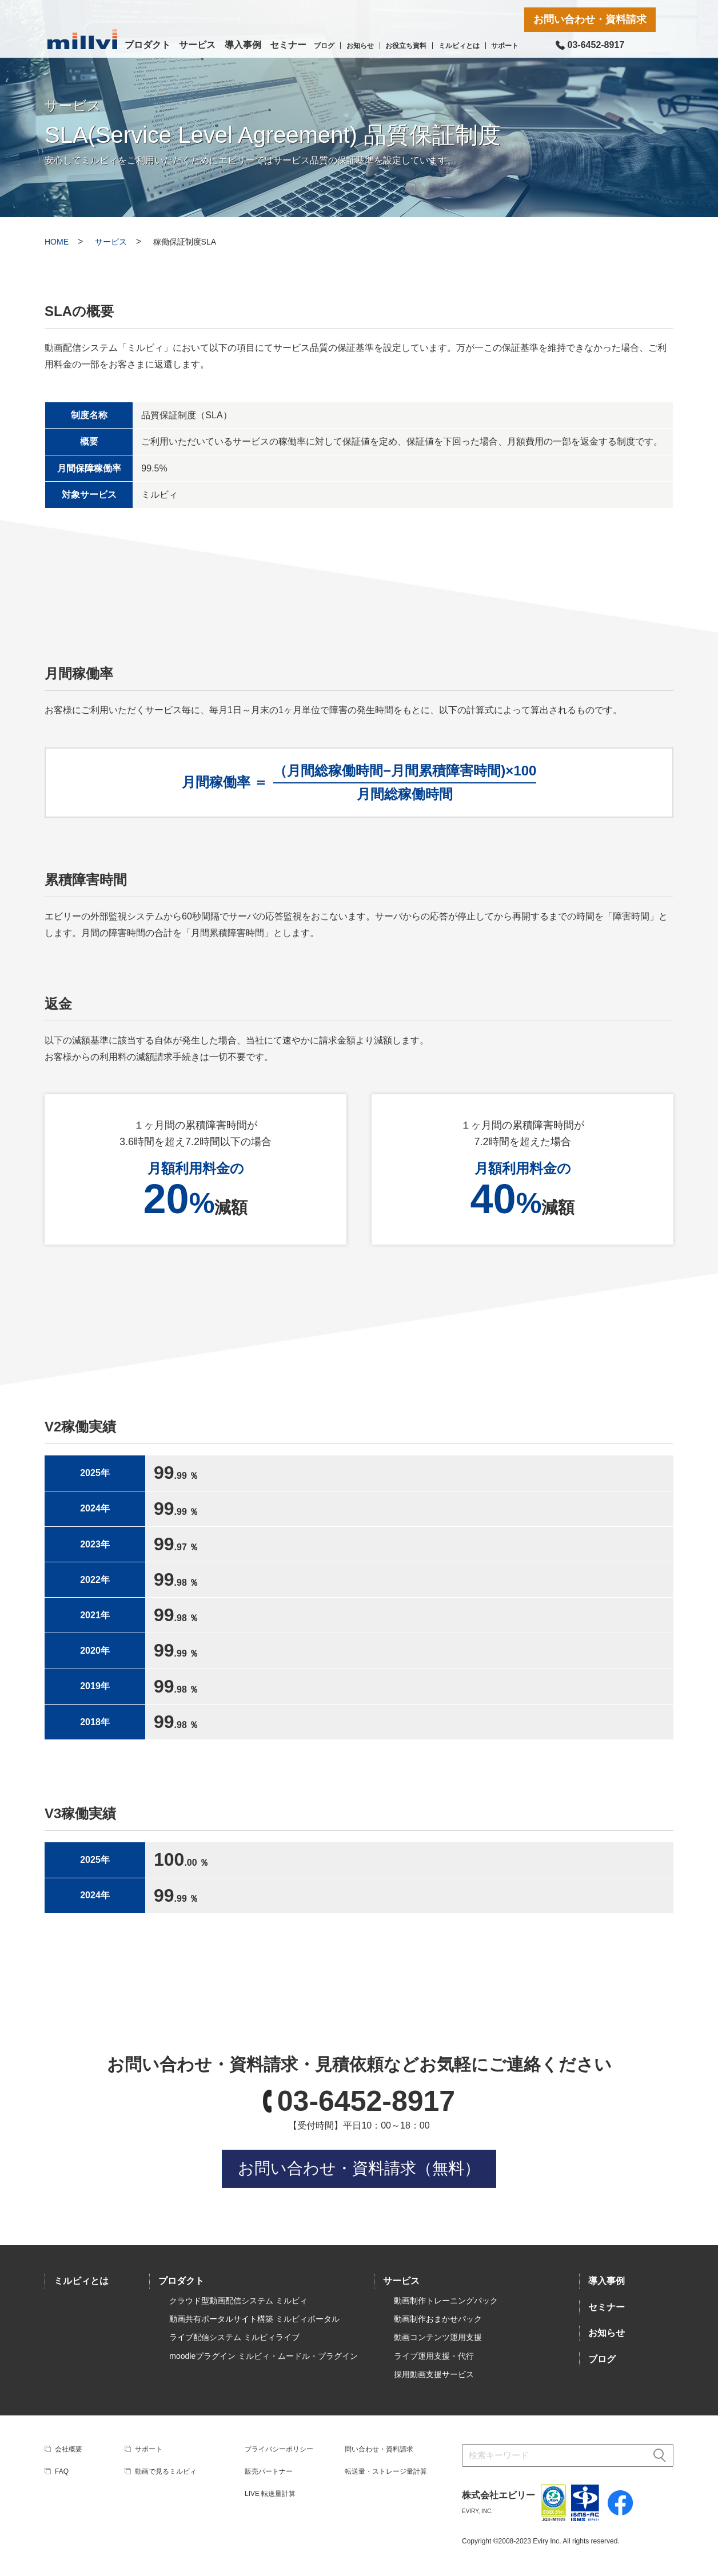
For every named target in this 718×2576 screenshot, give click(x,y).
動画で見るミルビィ (166, 2471)
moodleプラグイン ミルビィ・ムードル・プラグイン (263, 2356)
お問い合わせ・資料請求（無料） (359, 2168)
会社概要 (68, 2449)
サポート (504, 45)
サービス (197, 45)
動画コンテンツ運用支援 (438, 2337)
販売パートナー (269, 2471)
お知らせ (360, 45)
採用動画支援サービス (434, 2374)
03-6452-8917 (366, 2101)
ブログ (324, 45)
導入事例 (243, 45)
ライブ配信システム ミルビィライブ (234, 2337)
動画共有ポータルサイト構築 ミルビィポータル (254, 2318)
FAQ (62, 2471)
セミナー (288, 45)
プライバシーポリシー (279, 2449)
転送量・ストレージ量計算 (386, 2471)
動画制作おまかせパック (438, 2318)
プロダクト (147, 45)
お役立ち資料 (405, 45)
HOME (57, 241)
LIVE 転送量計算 (270, 2494)
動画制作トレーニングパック (446, 2300)
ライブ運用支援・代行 (434, 2356)
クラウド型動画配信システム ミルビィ (238, 2300)
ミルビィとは (459, 45)
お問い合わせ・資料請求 (590, 19)
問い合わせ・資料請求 (379, 2449)
